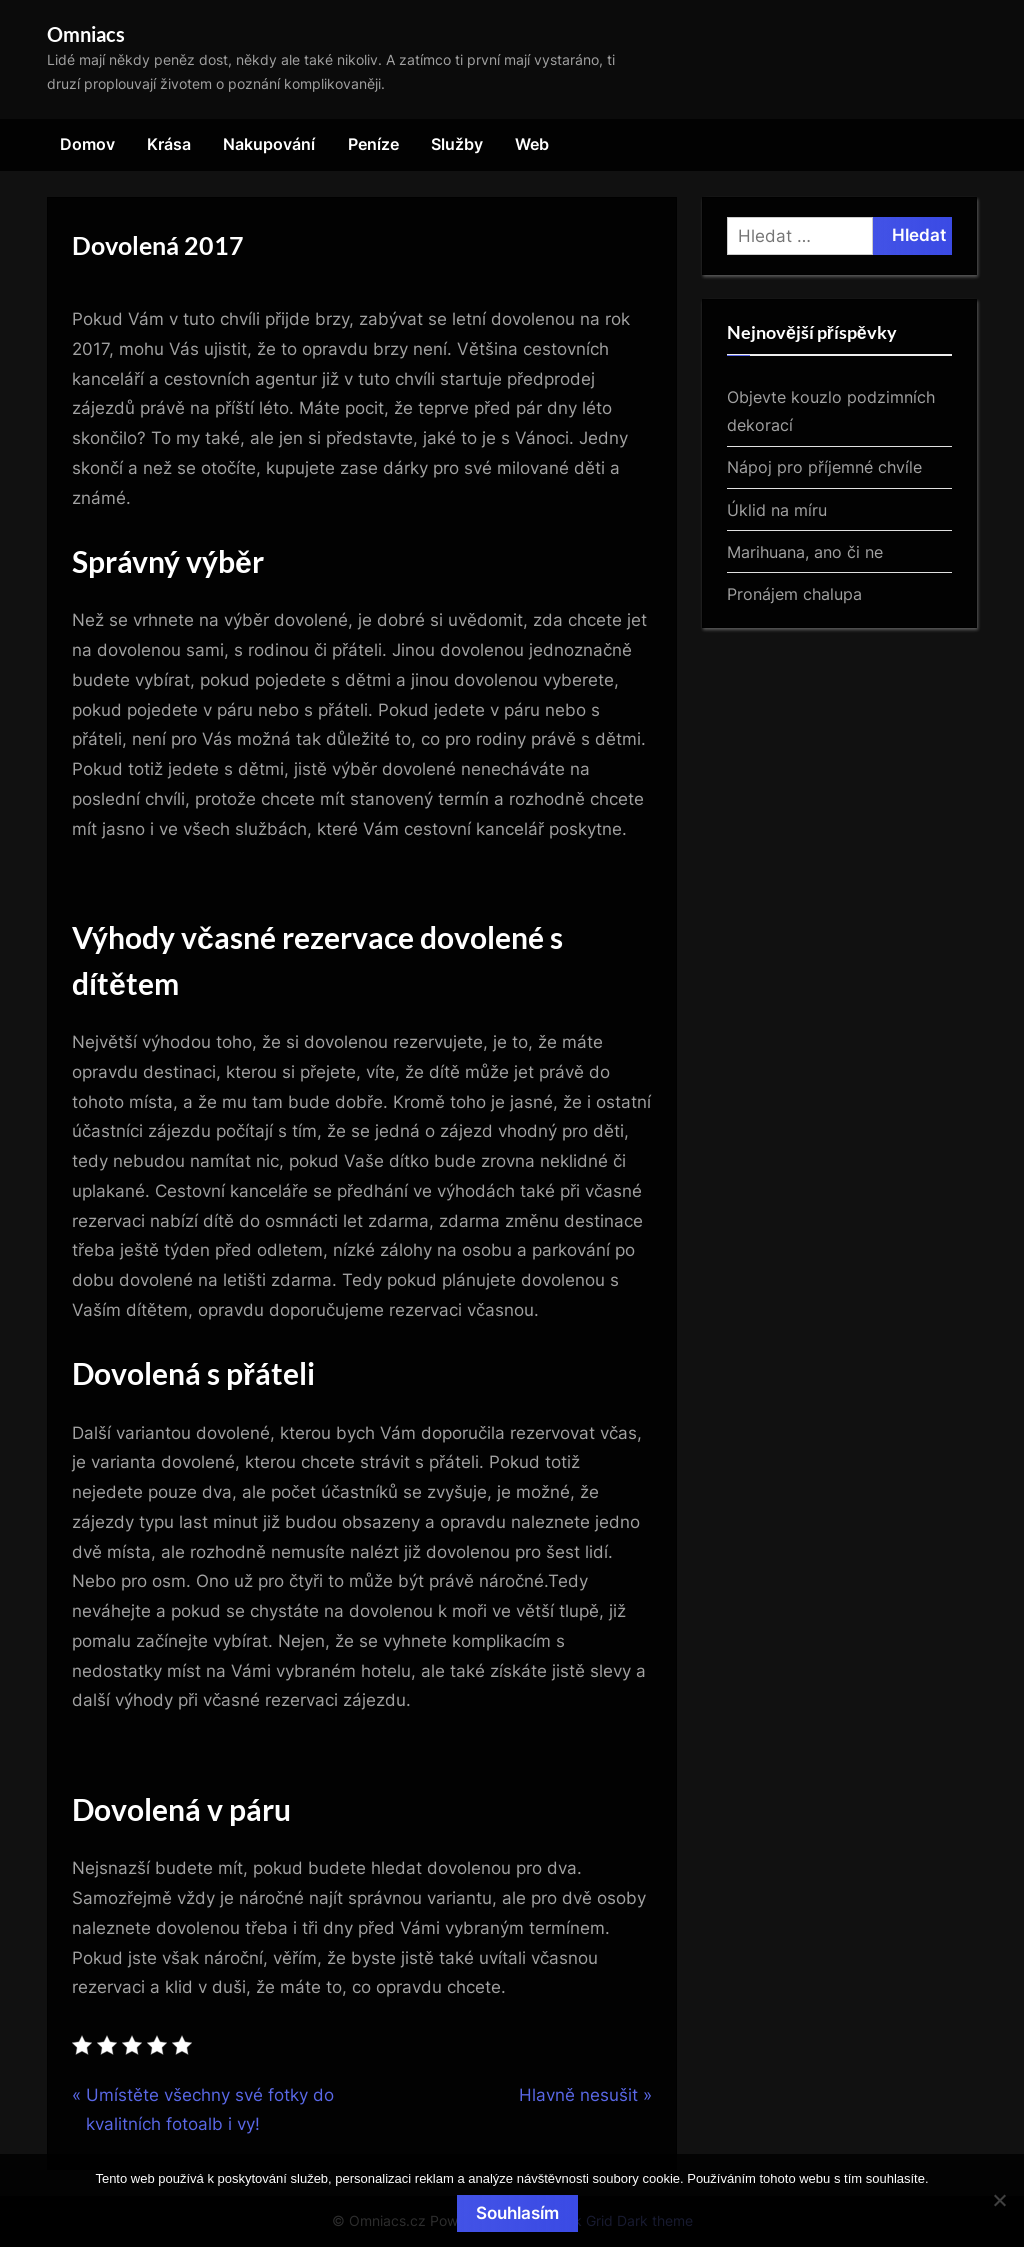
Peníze (373, 144)
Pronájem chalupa (794, 594)
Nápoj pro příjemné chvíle (824, 467)
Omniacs (86, 34)
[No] (999, 2200)
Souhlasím (517, 2213)
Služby (457, 144)
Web (532, 144)
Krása (169, 144)
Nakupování (269, 144)
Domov (87, 144)
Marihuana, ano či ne (805, 552)
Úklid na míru (777, 510)
